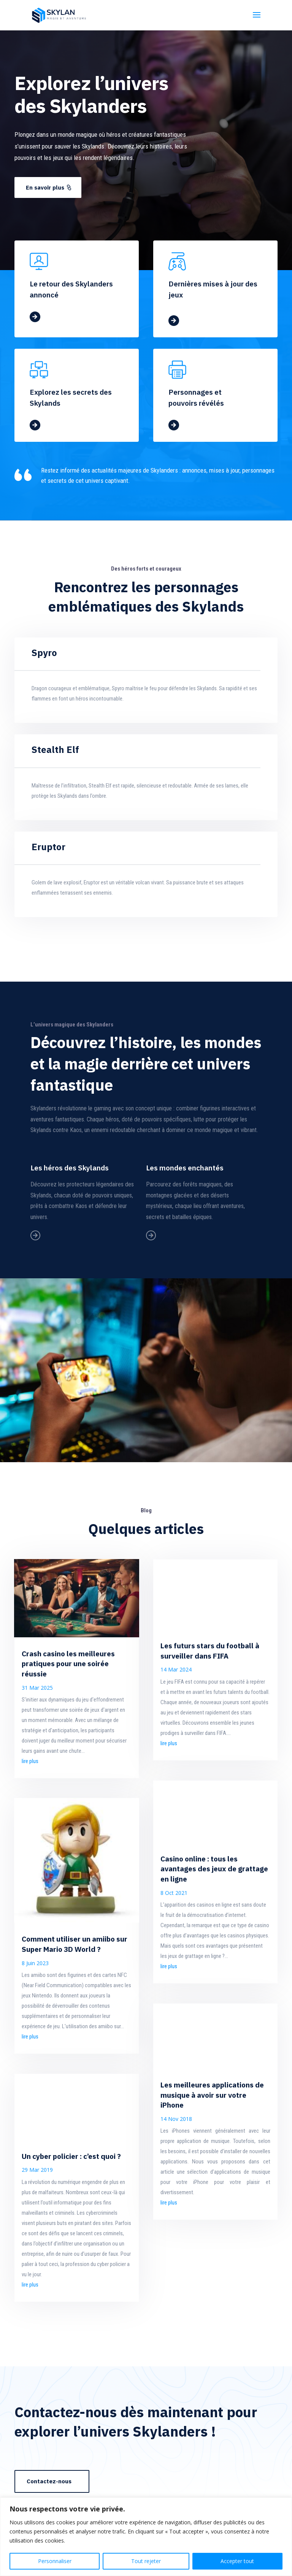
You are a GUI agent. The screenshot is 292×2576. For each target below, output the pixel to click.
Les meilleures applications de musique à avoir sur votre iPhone (212, 2095)
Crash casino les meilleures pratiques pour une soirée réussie (68, 1663)
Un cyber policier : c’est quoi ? (71, 2156)
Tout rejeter (146, 2561)
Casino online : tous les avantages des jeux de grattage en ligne (214, 1868)
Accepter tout (237, 2561)
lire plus (30, 1761)
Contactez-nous (49, 2481)
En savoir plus (45, 187)
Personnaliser (54, 2561)
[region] (146, 2536)
